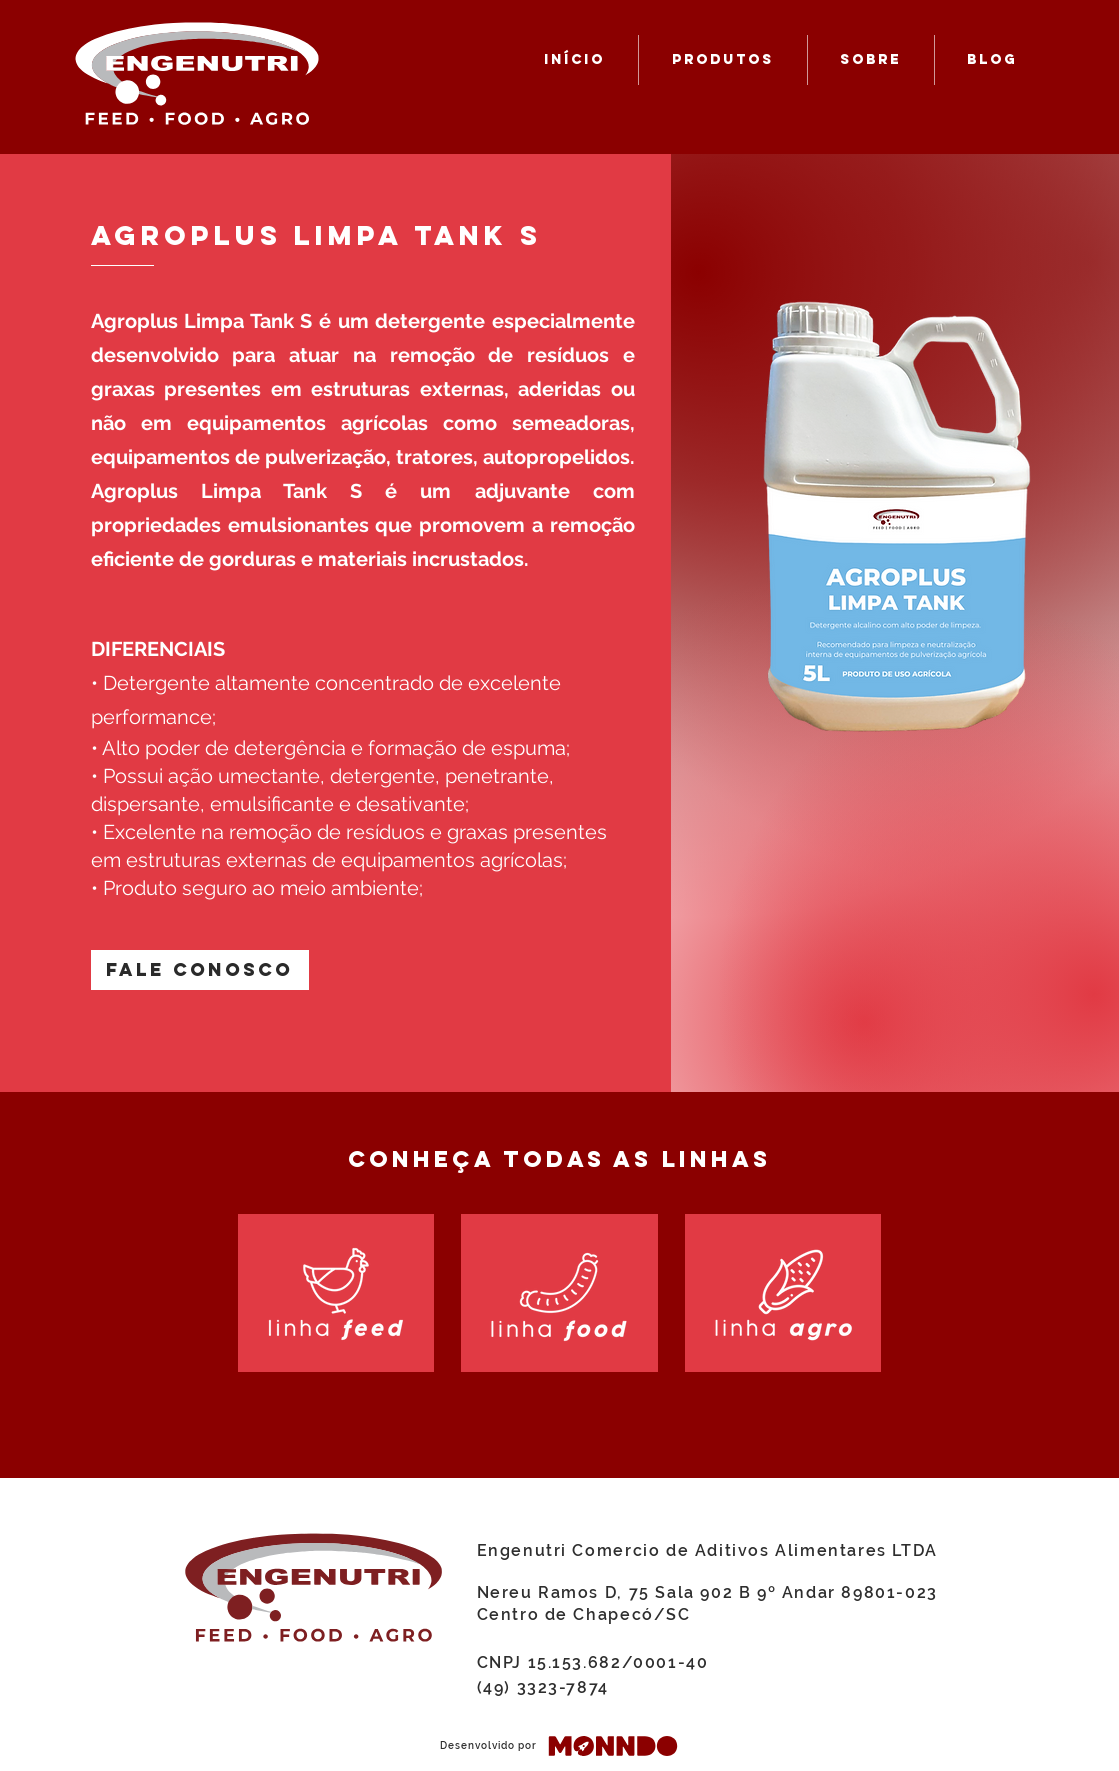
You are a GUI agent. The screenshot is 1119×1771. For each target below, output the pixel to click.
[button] (200, 970)
